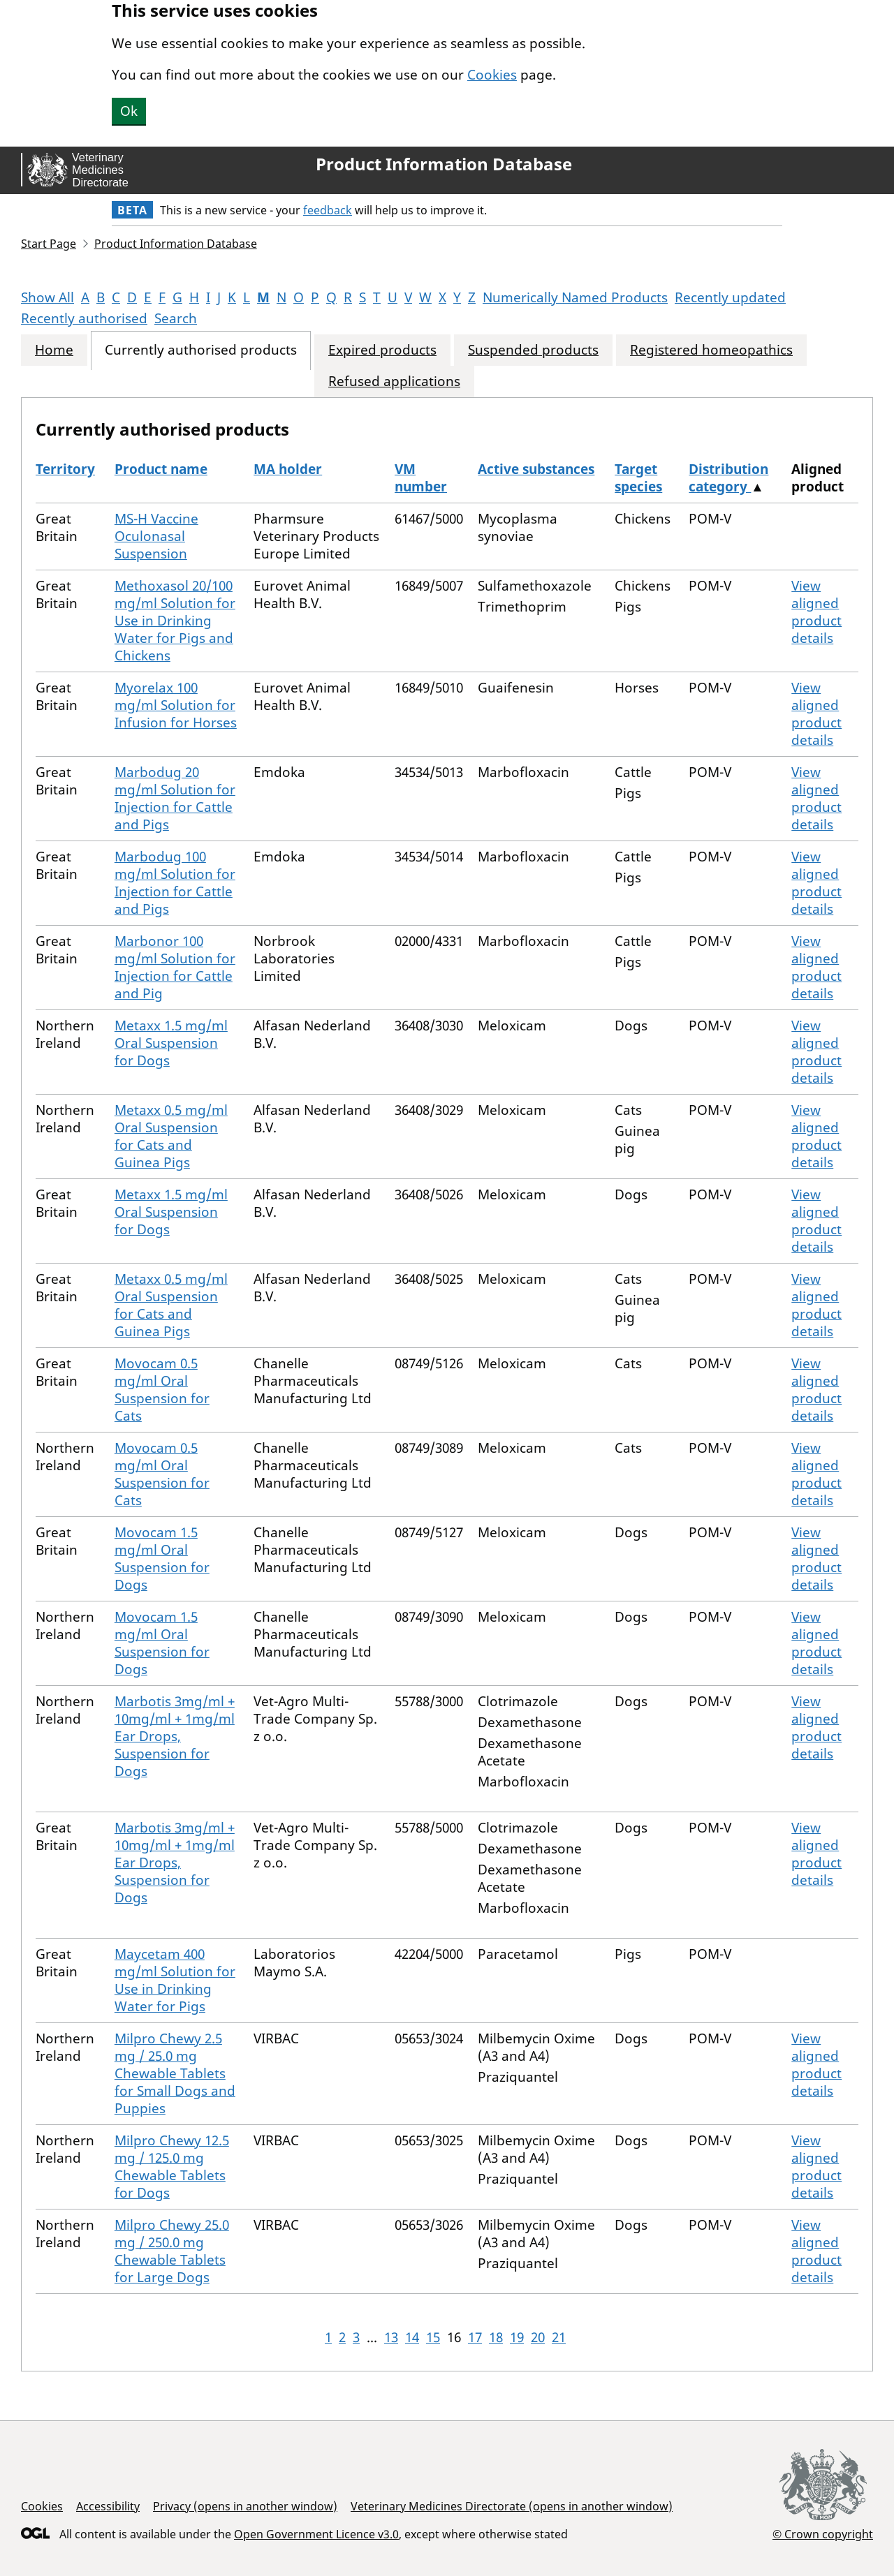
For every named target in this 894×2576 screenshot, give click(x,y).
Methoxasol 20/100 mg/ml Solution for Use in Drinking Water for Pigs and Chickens (175, 621)
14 (412, 2337)
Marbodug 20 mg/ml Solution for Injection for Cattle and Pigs (175, 798)
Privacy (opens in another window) (245, 2506)
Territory (65, 469)
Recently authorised (84, 318)
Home (54, 350)
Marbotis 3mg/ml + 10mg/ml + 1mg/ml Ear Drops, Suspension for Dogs (175, 1736)
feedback (327, 210)
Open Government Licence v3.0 (316, 2534)
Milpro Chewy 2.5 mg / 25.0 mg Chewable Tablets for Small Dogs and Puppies (175, 2073)
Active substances (536, 469)
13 (391, 2337)
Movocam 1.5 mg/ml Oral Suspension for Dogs (162, 1558)
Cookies (492, 75)
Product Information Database (444, 164)
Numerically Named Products (575, 297)
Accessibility (108, 2506)
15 (433, 2337)
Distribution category (728, 478)
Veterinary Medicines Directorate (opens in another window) (512, 2506)
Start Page (48, 243)
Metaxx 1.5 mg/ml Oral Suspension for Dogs (171, 1042)
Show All (47, 297)
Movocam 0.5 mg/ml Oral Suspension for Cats (162, 1389)
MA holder (288, 469)
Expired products (382, 350)
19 (517, 2337)
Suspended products (533, 350)
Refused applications (394, 381)
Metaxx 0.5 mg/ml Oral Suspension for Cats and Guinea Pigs (171, 1136)
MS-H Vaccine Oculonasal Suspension (156, 536)
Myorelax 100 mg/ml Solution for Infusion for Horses (176, 705)
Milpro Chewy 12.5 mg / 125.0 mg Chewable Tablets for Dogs (172, 2166)
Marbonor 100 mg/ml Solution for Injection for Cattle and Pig (175, 967)
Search (175, 318)
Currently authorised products (201, 350)
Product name (161, 469)
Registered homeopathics (711, 350)
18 (496, 2337)
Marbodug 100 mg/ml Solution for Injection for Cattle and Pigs (175, 882)
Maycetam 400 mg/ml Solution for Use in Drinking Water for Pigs (175, 1980)
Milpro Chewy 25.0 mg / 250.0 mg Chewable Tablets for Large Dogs (172, 2251)
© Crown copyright (822, 2533)
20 (538, 2337)
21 (559, 2337)
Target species (638, 478)
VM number (421, 478)
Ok (129, 111)
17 (475, 2337)
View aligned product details (816, 612)
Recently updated (730, 297)
